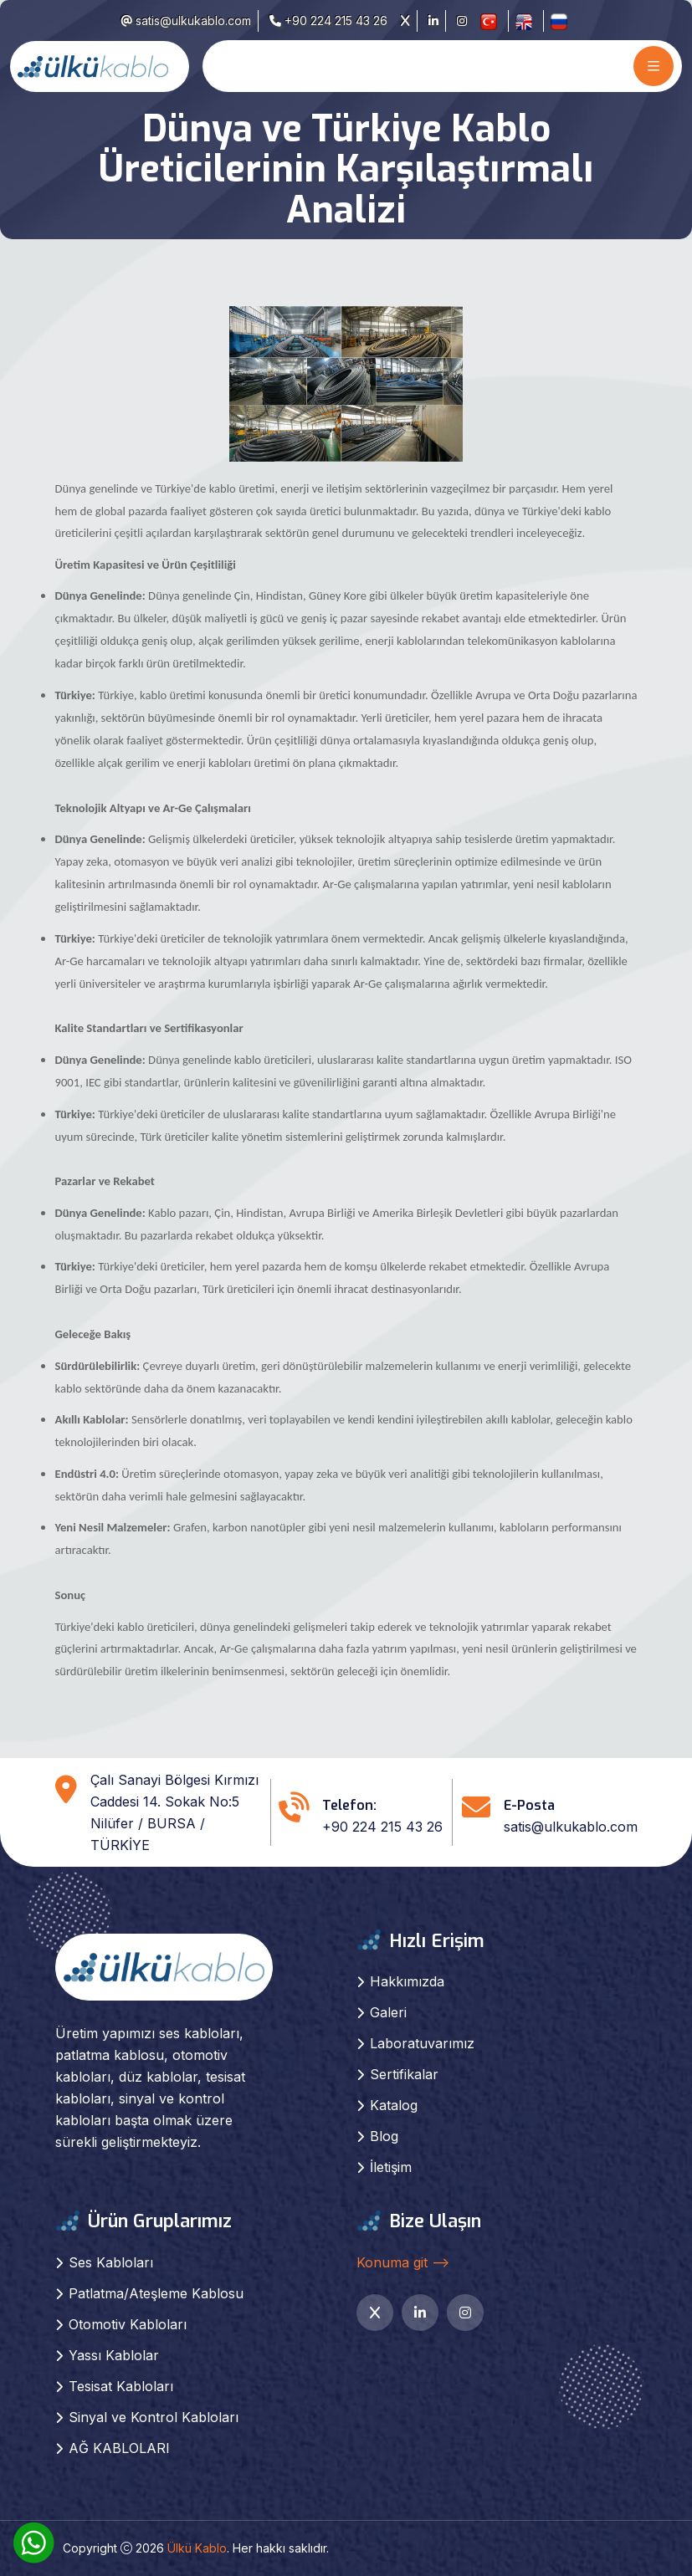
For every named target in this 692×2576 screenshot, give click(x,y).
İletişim (391, 2167)
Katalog (394, 2105)
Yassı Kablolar (114, 2355)
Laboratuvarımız (422, 2043)
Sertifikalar (404, 2074)
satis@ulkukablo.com (185, 20)
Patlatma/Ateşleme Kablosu (156, 2293)
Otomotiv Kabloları (128, 2324)
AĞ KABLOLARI (119, 2448)
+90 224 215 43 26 (328, 20)
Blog (384, 2136)
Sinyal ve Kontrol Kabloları (153, 2417)
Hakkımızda (407, 1981)
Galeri (388, 2012)
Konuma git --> (402, 2262)
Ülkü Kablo (197, 2548)
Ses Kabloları (111, 2262)
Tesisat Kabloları (121, 2386)
